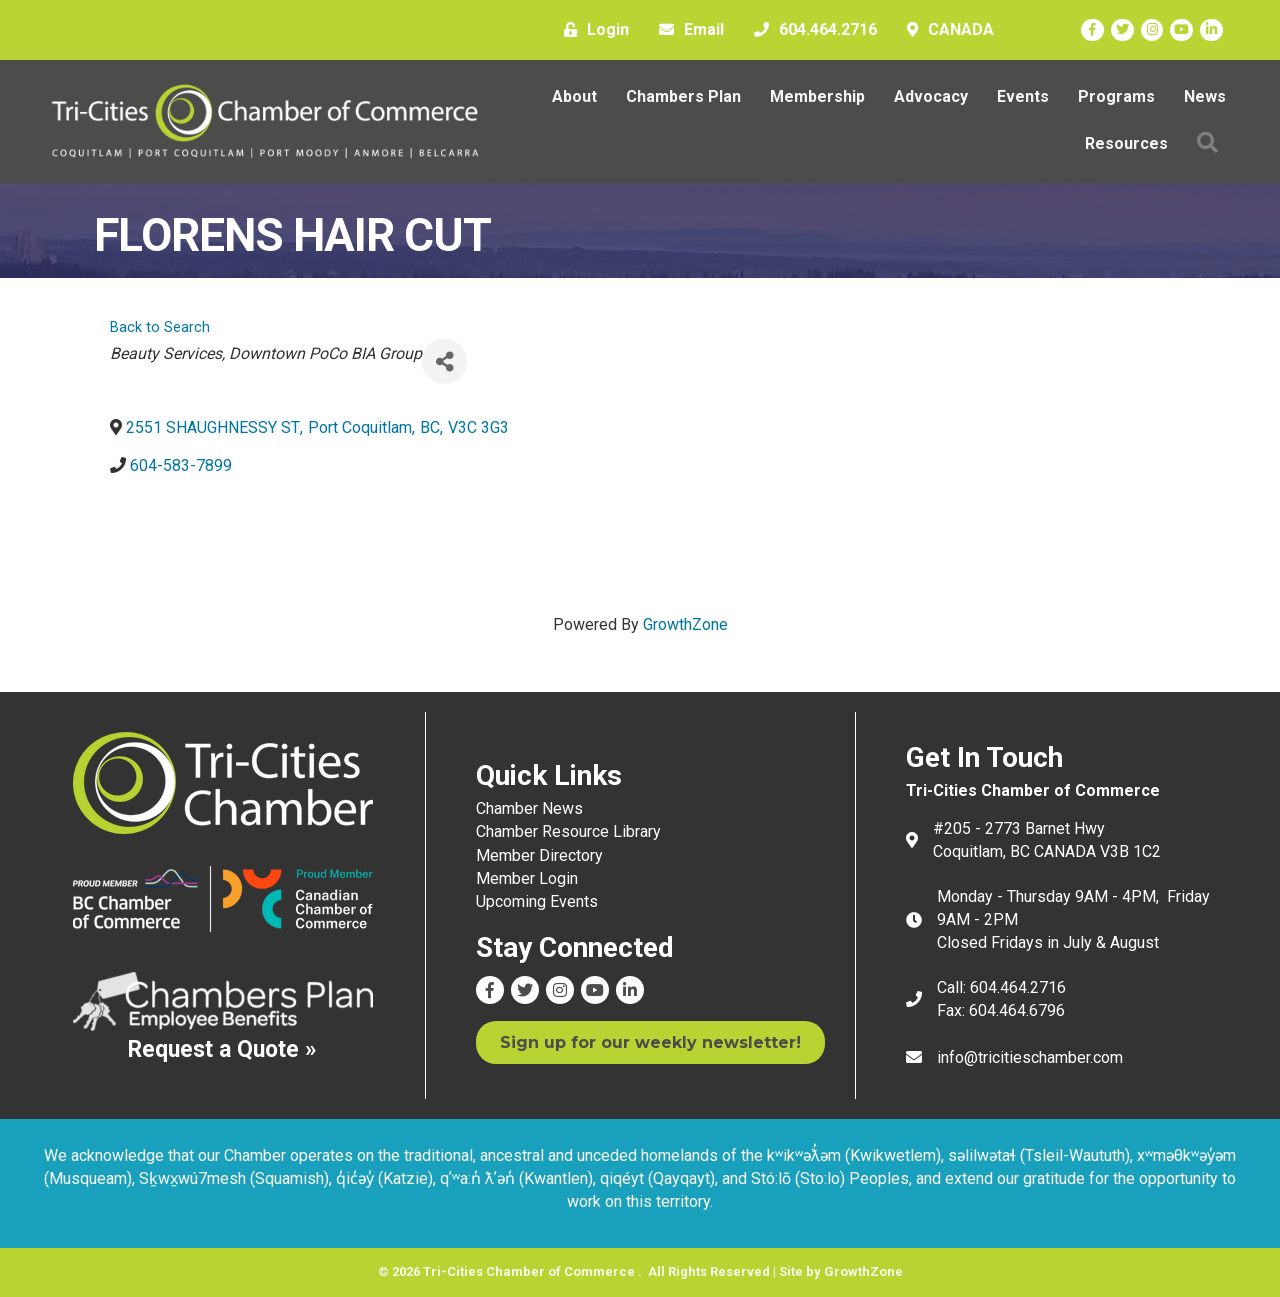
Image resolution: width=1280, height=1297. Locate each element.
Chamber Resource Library (568, 831)
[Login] (591, 30)
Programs (1116, 96)
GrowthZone (685, 624)
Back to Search (160, 327)
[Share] (444, 361)
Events (1023, 96)
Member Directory (539, 855)
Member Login (527, 878)
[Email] (686, 30)
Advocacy (931, 96)
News (1205, 96)
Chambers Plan (683, 96)
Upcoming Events (537, 901)
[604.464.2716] (810, 30)
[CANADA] (945, 30)
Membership (817, 96)
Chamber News (529, 808)
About (574, 96)
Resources (1126, 143)
